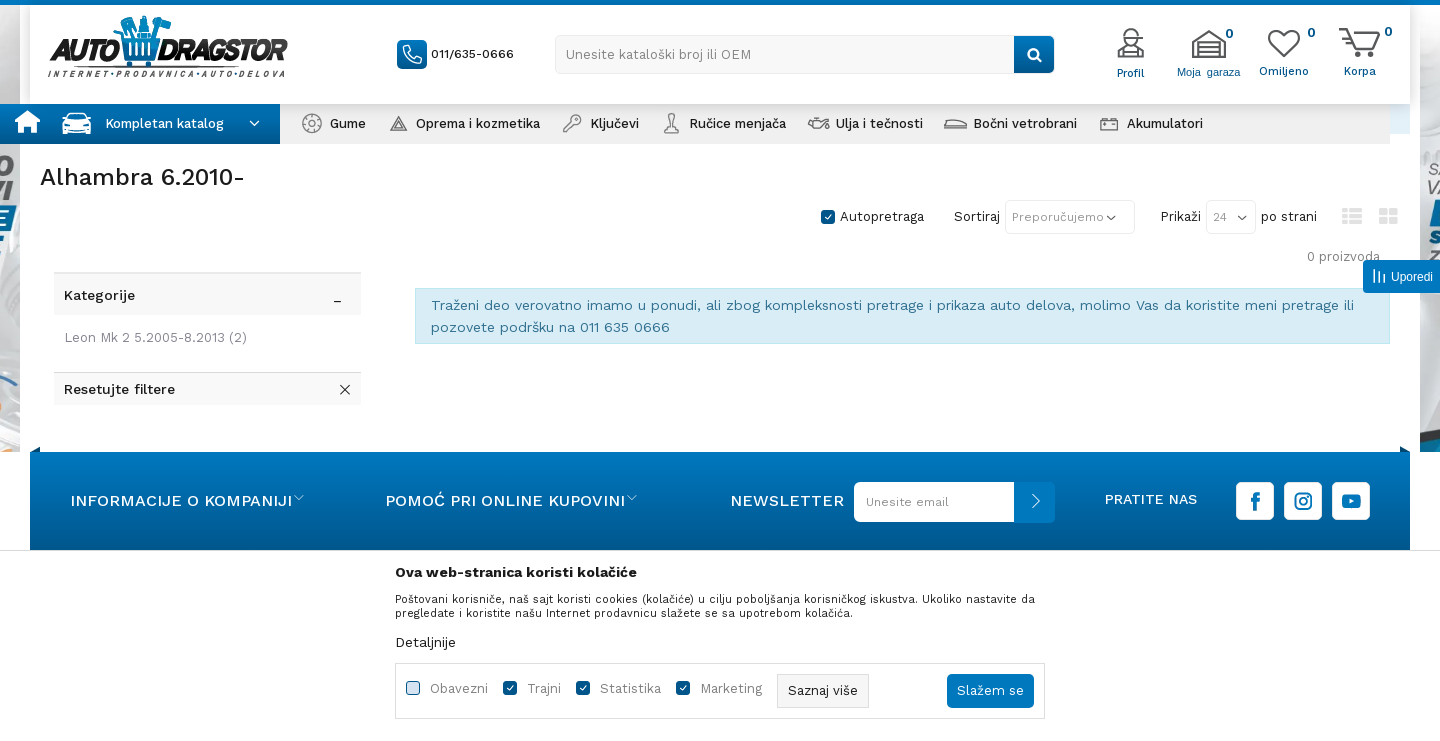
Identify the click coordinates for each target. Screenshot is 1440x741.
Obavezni (459, 688)
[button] (805, 54)
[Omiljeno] (1284, 70)
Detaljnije (425, 642)
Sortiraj (977, 216)
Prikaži (1180, 216)
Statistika (630, 688)
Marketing (731, 688)
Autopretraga (882, 216)
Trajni (544, 688)
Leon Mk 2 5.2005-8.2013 (151, 301)
